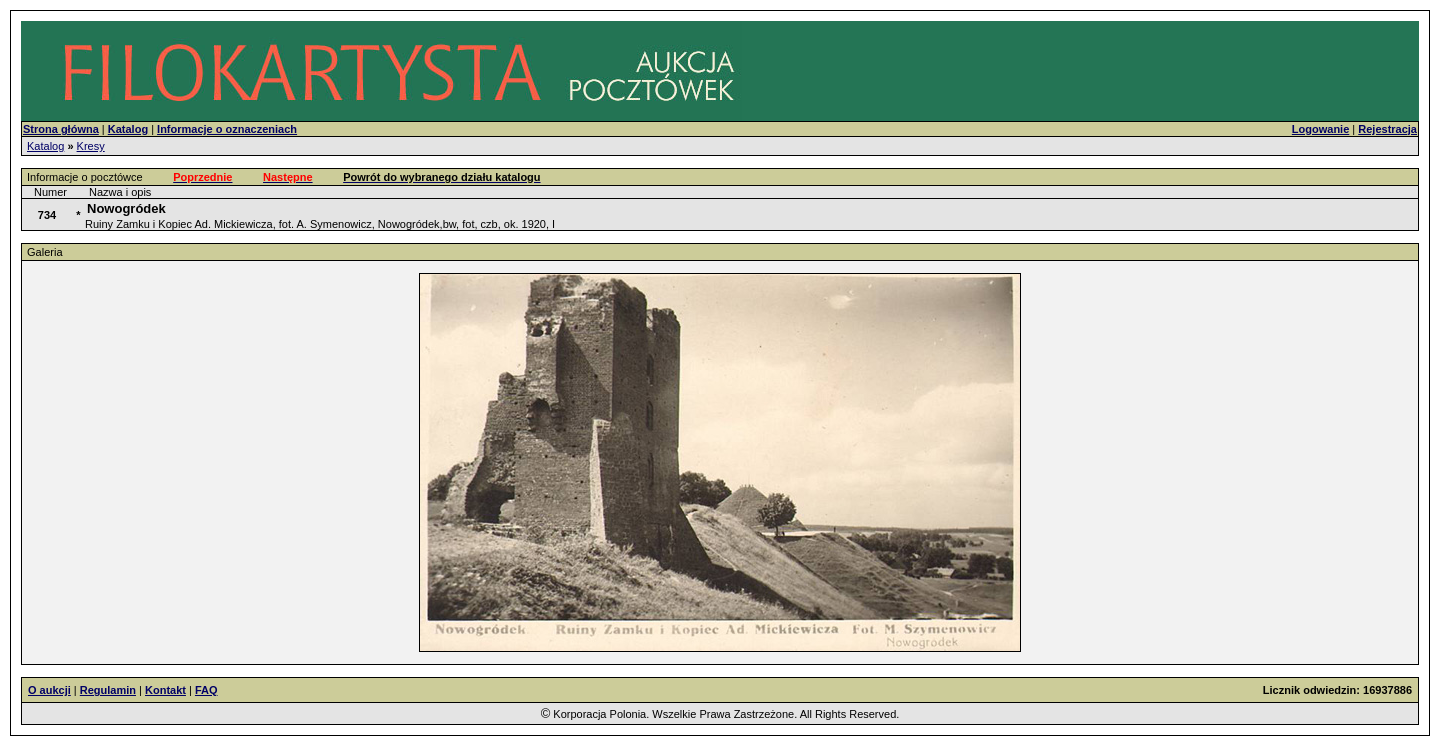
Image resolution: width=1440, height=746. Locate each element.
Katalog (45, 146)
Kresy (91, 146)
